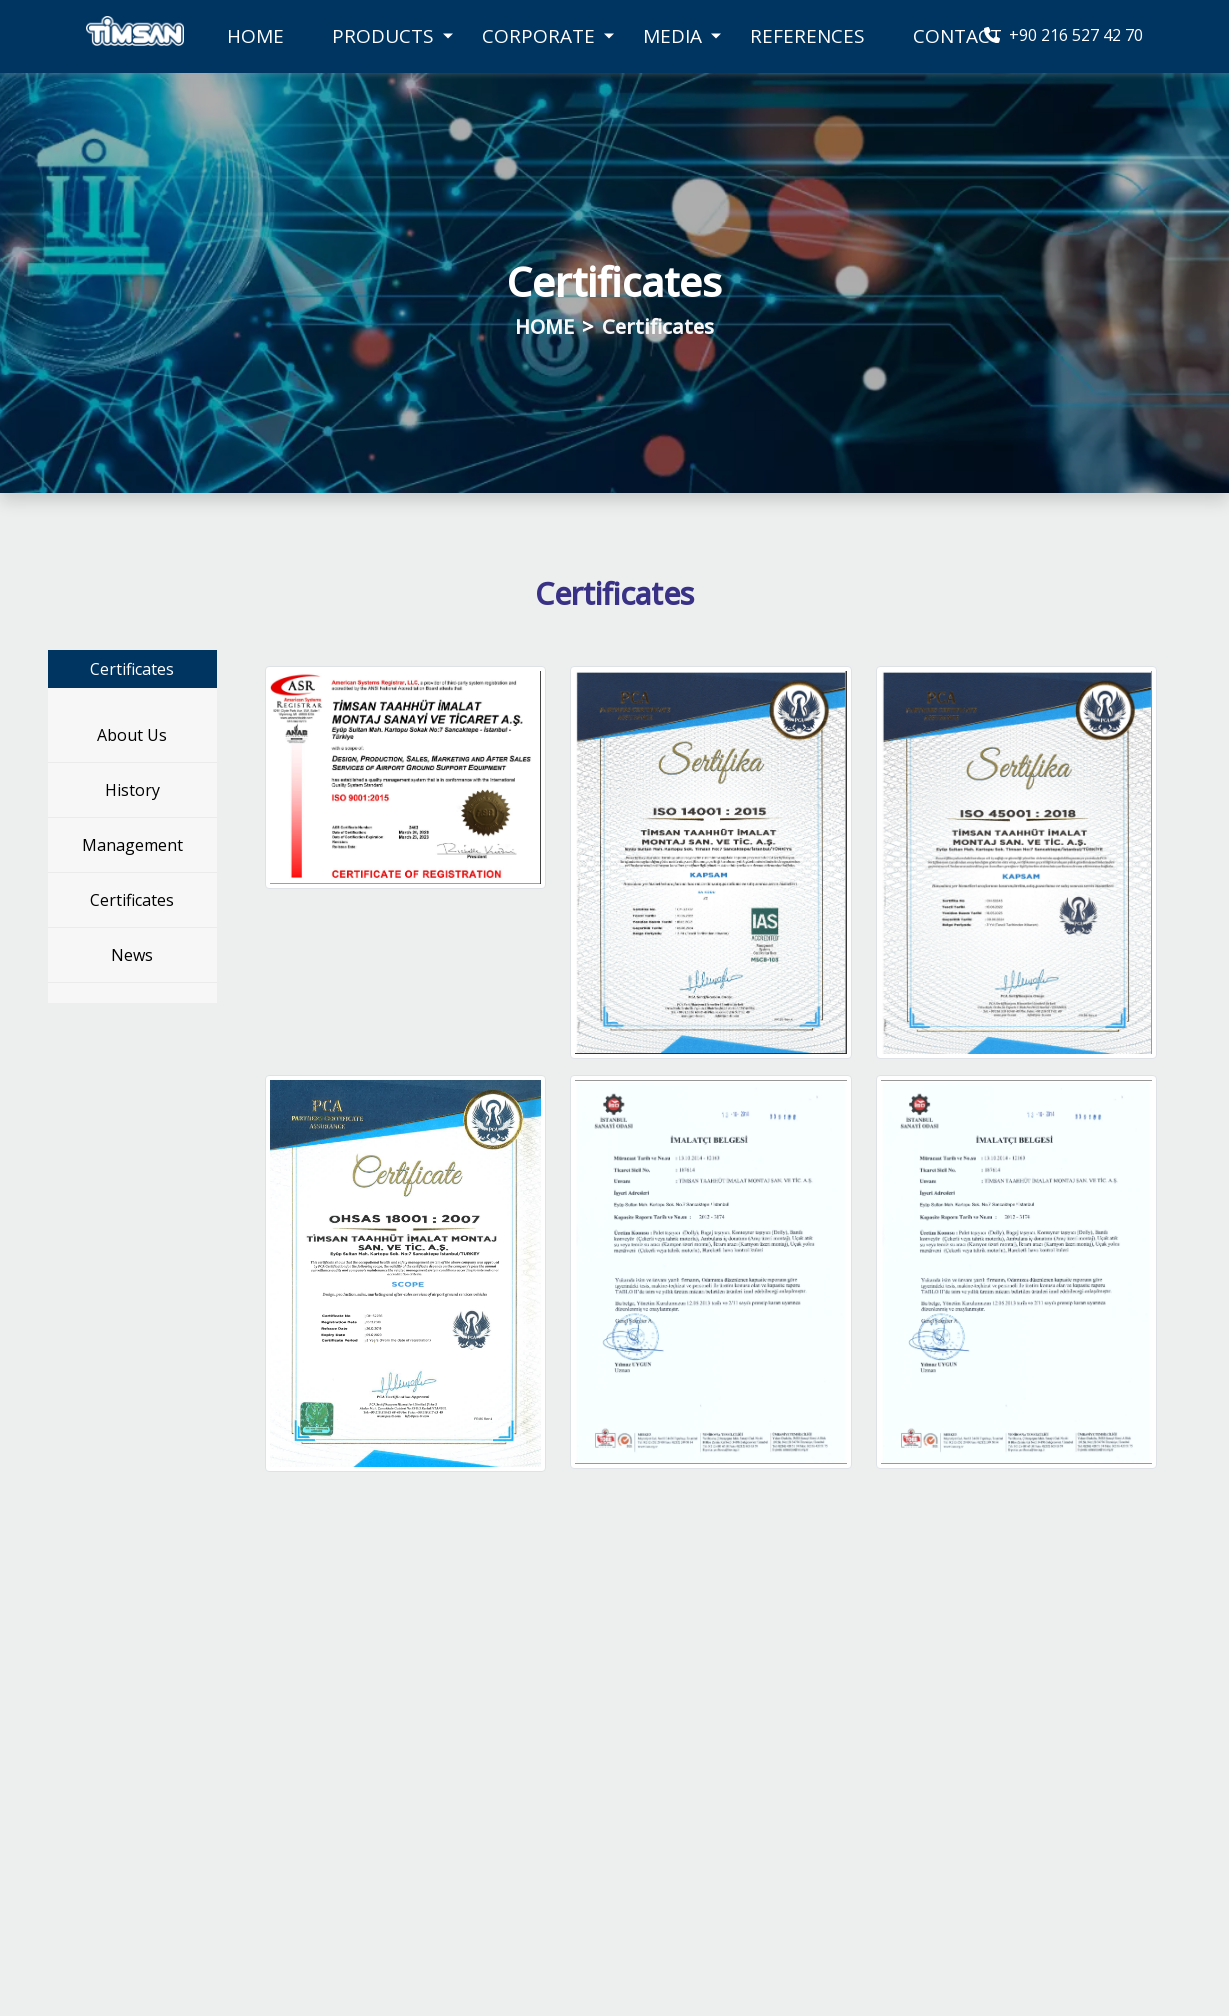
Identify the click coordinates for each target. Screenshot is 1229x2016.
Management (132, 845)
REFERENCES (807, 36)
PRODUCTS (383, 36)
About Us (132, 735)
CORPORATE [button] (538, 36)
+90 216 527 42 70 (1063, 35)
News (132, 955)
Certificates (132, 900)
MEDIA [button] (672, 36)
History (132, 790)
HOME (255, 36)
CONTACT (957, 36)
